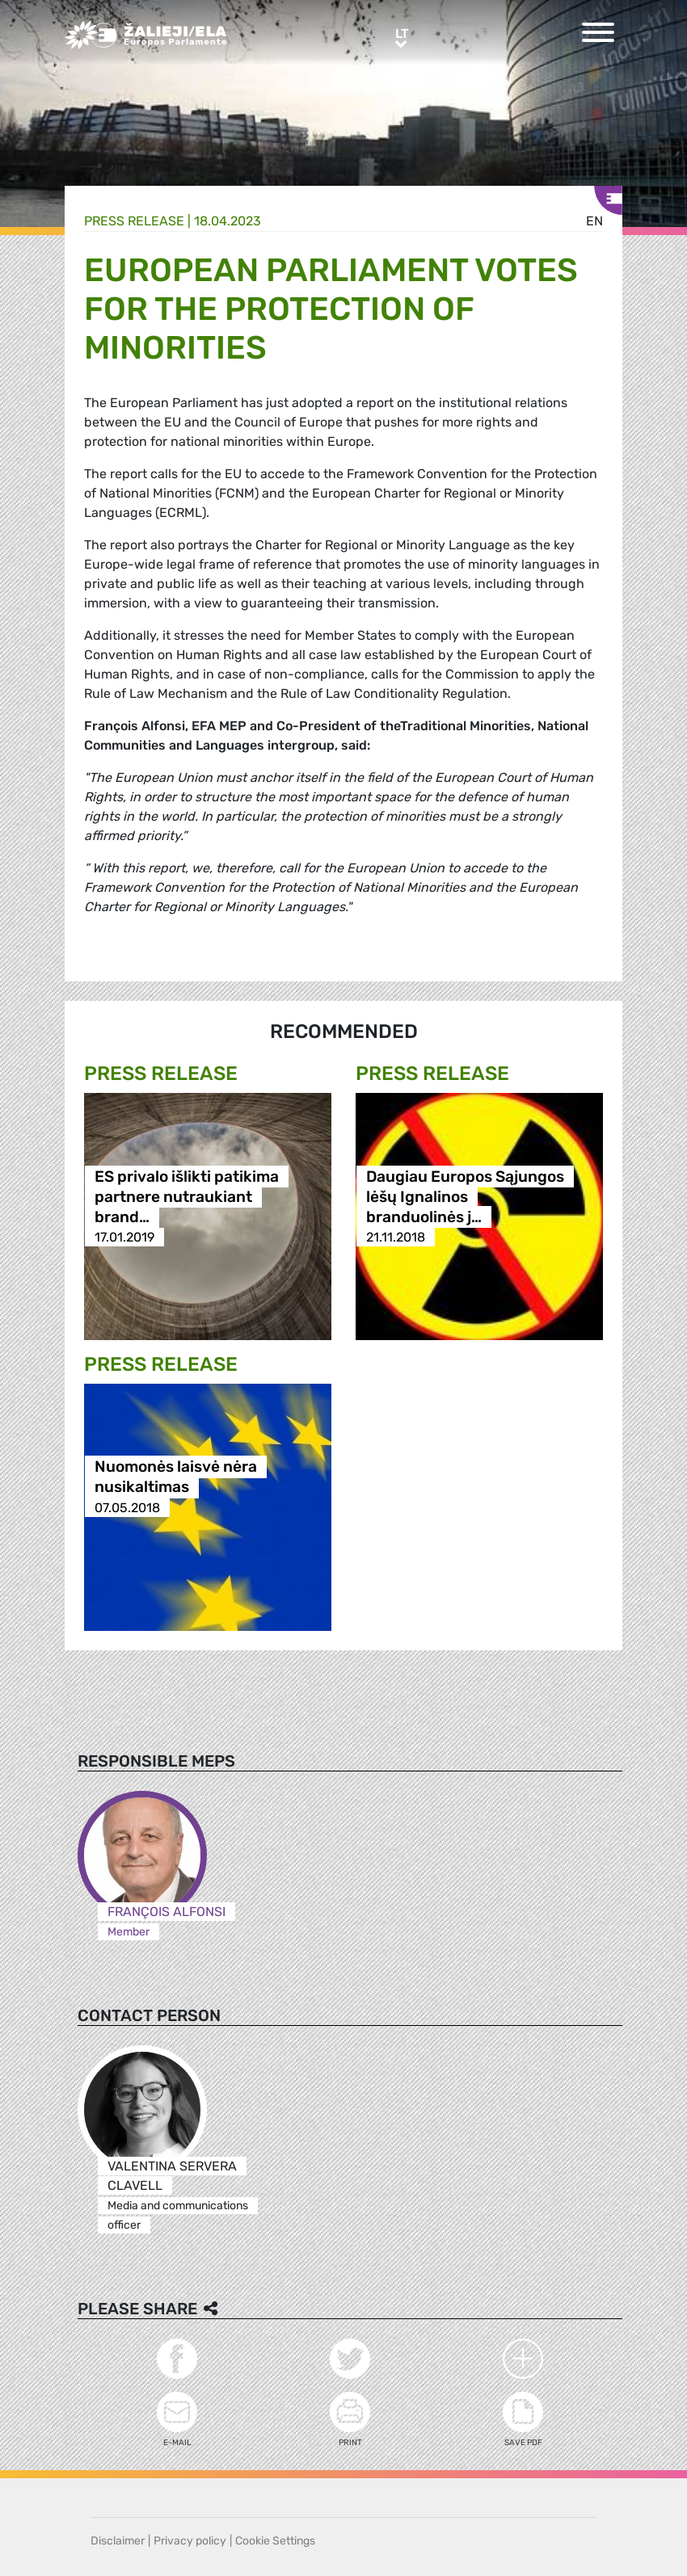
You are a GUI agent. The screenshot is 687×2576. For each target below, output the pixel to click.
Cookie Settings (275, 2541)
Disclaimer (118, 2541)
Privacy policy (190, 2541)
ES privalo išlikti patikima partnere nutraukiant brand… (187, 1196)
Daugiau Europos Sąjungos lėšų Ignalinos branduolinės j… (465, 1196)
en (594, 221)
